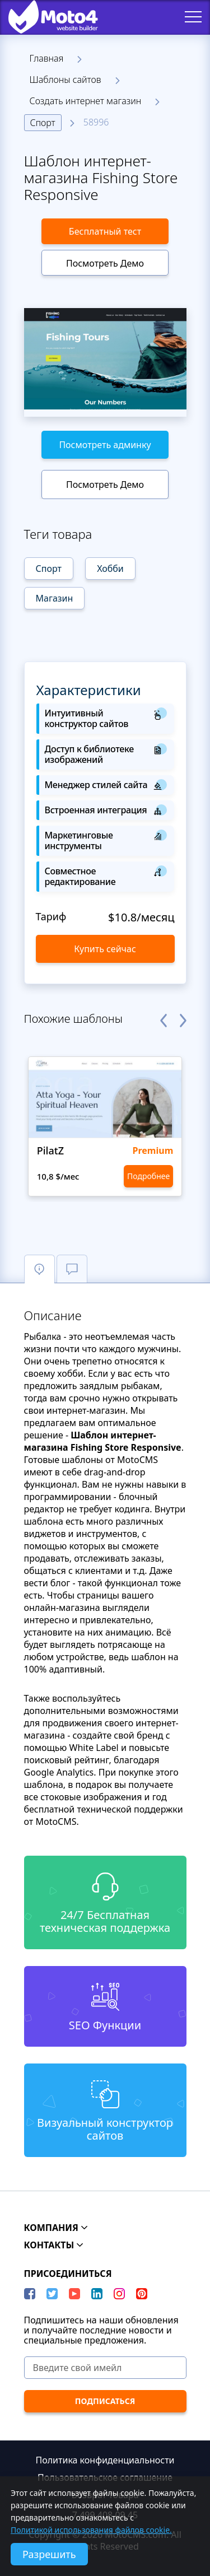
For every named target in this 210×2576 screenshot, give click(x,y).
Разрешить (49, 2554)
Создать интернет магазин (86, 101)
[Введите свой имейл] (105, 2367)
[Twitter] (52, 2293)
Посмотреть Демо (105, 263)
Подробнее (148, 1176)
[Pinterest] (141, 2293)
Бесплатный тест (105, 231)
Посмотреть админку (105, 445)
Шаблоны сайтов (65, 79)
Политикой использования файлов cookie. (91, 2529)
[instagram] (119, 2293)
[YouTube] (74, 2293)
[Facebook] (29, 2293)
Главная (47, 58)
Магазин (54, 598)
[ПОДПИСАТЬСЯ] (105, 2401)
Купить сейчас (105, 949)
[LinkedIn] (96, 2293)
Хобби (110, 568)
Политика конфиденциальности (104, 2460)
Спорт (42, 123)
